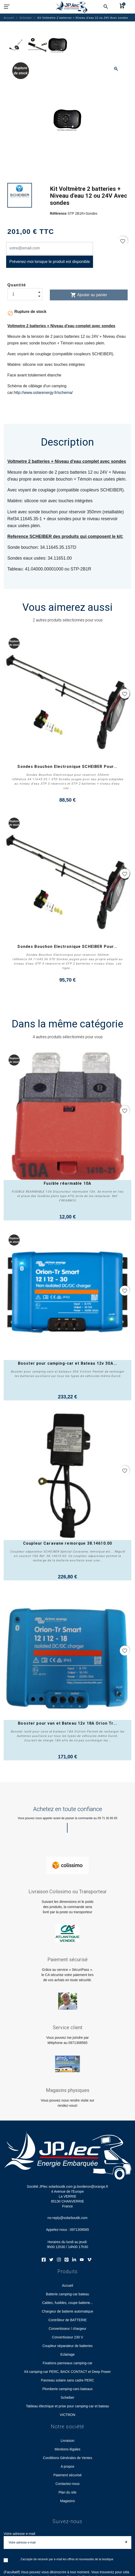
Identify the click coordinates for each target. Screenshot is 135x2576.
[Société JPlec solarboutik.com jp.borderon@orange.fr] (71, 6)
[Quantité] (25, 294)
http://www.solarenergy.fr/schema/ (43, 392)
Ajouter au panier (88, 295)
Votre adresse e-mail (19, 2534)
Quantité (16, 285)
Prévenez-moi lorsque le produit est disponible (49, 261)
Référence (59, 213)
